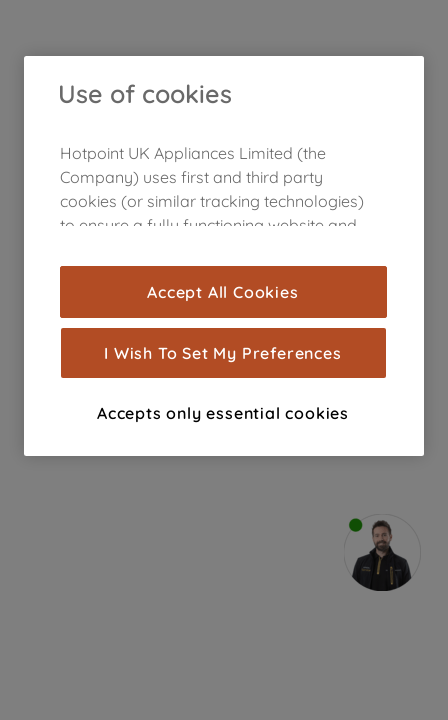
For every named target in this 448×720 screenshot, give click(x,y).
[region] (224, 256)
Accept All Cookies (222, 292)
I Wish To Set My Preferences (222, 353)
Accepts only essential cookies (223, 413)
